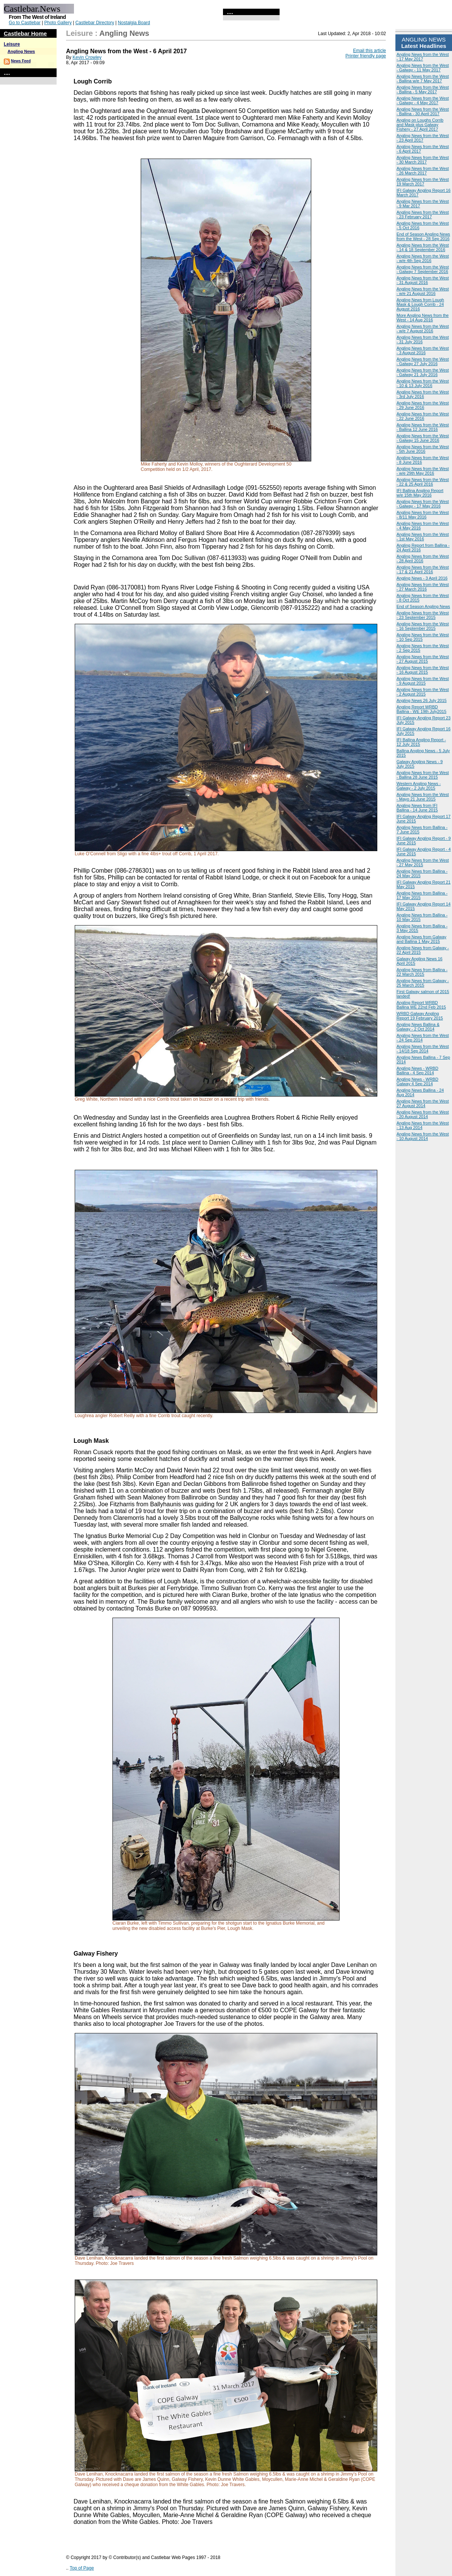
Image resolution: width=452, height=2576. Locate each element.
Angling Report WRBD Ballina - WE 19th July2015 (421, 709)
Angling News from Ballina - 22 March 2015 (422, 971)
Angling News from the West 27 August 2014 (423, 1103)
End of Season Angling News (423, 606)
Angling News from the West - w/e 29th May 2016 (423, 470)
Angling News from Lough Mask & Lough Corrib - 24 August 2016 (420, 304)
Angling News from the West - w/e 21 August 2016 (423, 291)
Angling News (21, 51)
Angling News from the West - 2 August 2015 (423, 691)
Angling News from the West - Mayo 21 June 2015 (423, 796)
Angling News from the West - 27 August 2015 (423, 658)
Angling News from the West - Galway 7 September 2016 (423, 269)
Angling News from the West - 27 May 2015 (423, 862)
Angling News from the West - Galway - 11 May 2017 (423, 67)
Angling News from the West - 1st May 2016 (423, 536)
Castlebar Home (25, 33)
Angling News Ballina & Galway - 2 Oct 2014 (418, 1026)
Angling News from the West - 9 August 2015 (423, 680)
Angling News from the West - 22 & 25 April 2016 (423, 481)
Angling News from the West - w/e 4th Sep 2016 (423, 258)
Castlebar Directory (94, 22)
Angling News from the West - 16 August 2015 (423, 669)
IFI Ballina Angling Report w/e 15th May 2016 (420, 492)
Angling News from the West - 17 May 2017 (423, 56)
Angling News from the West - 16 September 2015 (423, 626)
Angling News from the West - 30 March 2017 (423, 159)
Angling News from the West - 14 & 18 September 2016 (423, 247)
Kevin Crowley (86, 57)
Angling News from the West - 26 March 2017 (423, 170)
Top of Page (82, 2568)
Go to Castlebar (24, 22)
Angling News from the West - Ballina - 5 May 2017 (423, 89)
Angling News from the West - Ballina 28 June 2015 (423, 774)
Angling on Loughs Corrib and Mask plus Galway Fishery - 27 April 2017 (420, 124)
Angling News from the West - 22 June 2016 (423, 416)
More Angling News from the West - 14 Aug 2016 (423, 317)
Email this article (369, 50)
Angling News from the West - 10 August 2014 (423, 1136)
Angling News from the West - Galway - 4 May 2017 (423, 100)
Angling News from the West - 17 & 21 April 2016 (423, 569)
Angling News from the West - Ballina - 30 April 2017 (423, 111)
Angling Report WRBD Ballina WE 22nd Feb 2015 (421, 1004)
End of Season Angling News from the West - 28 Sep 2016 (423, 236)
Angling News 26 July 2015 (422, 700)
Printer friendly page (366, 56)
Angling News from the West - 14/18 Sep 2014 (423, 1048)
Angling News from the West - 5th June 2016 (423, 448)
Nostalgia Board (134, 22)
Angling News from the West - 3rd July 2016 (423, 394)
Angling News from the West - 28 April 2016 (423, 558)
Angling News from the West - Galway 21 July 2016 (423, 372)
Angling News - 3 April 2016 (422, 578)
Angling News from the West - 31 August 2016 (423, 280)
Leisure (12, 44)
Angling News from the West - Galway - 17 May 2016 (423, 503)
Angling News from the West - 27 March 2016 (423, 586)
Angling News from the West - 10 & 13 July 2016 (423, 383)
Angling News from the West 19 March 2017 (423, 181)
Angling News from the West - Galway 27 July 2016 (423, 361)
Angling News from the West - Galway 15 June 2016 (423, 438)
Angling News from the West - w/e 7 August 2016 (423, 328)
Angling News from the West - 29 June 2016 (423, 405)
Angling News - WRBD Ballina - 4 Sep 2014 (417, 1070)
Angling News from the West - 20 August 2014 (423, 1114)
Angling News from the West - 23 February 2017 (423, 214)
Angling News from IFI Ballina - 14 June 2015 (417, 807)
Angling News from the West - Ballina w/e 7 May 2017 (423, 78)
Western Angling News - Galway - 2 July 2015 (419, 785)
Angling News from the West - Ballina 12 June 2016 (423, 427)
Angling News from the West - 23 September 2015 (423, 615)
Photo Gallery (58, 22)
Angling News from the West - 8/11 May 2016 (423, 514)
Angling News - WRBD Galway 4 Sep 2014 (417, 1081)
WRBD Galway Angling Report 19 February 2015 (420, 1015)
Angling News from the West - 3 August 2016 (423, 350)
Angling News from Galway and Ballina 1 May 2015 (421, 939)
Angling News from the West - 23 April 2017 (423, 137)
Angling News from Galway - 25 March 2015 (423, 982)
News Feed (21, 61)
